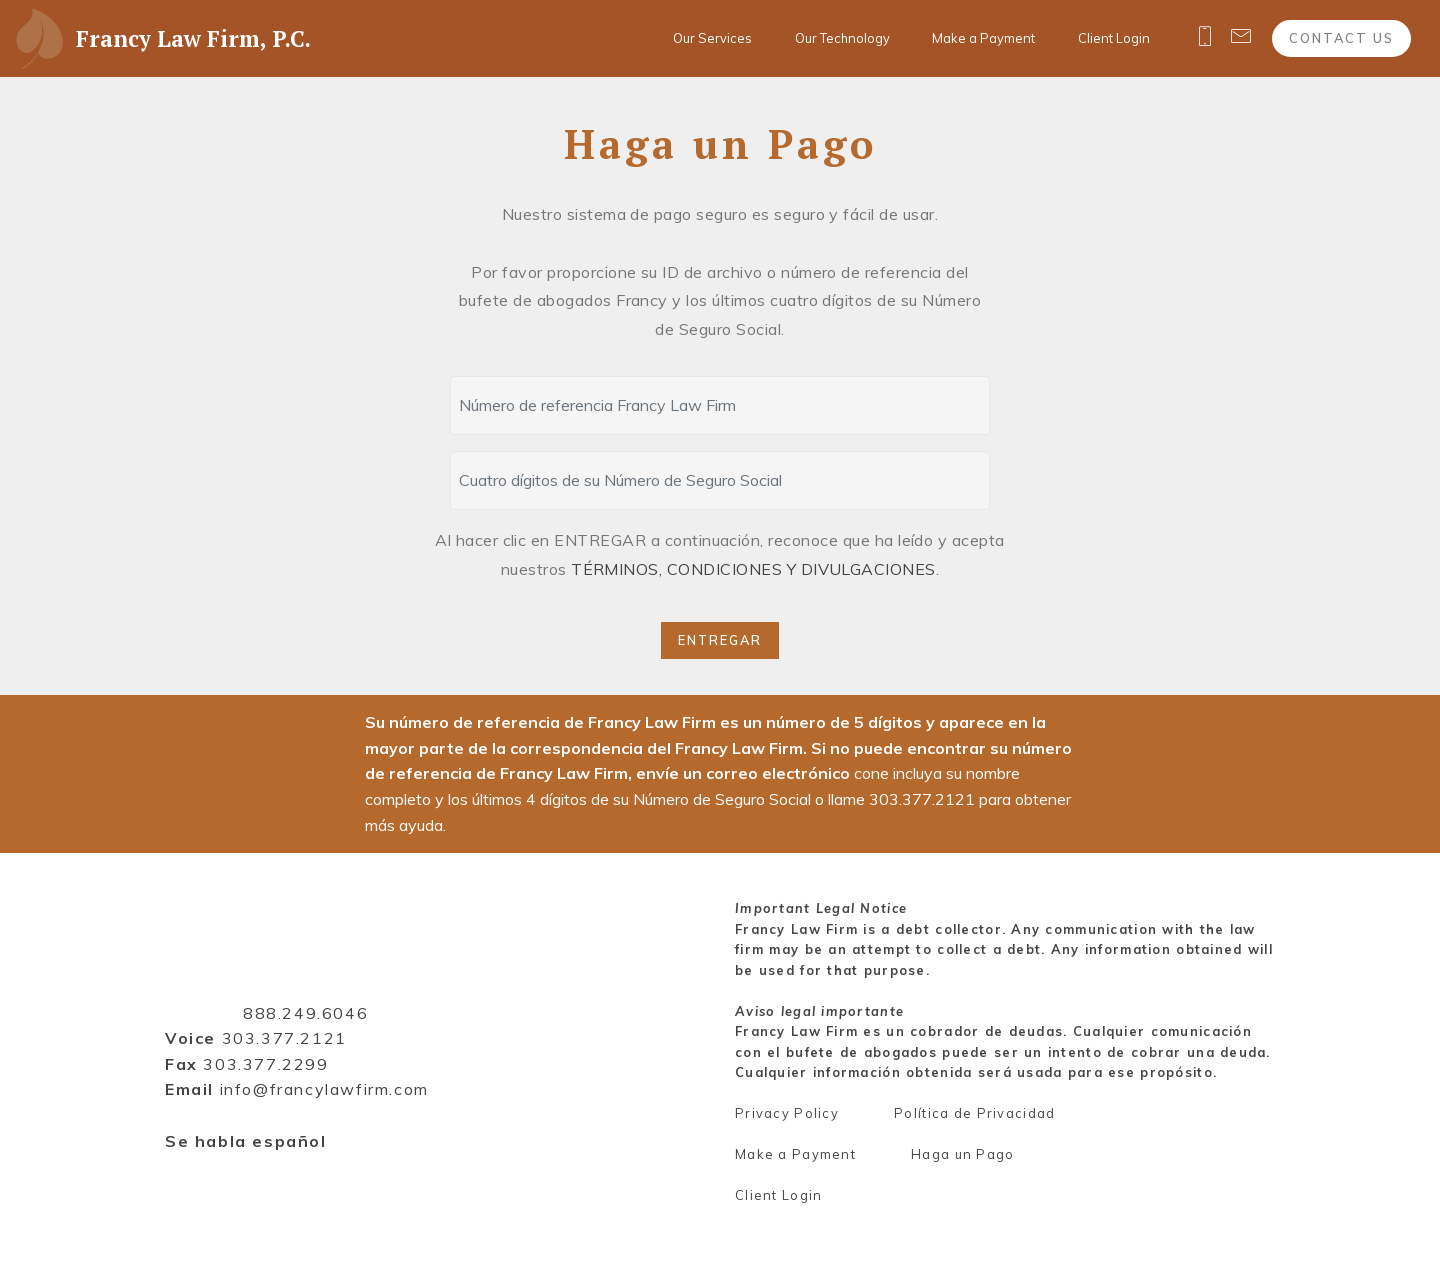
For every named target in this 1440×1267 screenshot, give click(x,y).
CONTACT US (1341, 38)
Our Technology (842, 38)
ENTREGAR (720, 640)
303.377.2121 (284, 1038)
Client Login (1114, 38)
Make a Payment (983, 38)
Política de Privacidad (974, 1113)
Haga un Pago (962, 1154)
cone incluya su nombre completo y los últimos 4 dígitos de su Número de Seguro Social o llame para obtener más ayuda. (718, 799)
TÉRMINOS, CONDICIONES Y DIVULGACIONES (753, 569)
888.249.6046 (305, 1013)
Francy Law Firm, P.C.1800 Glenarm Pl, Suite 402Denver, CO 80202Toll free (285, 961)
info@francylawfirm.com (324, 1089)
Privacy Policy (787, 1113)
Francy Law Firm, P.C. (193, 38)
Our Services (712, 38)
